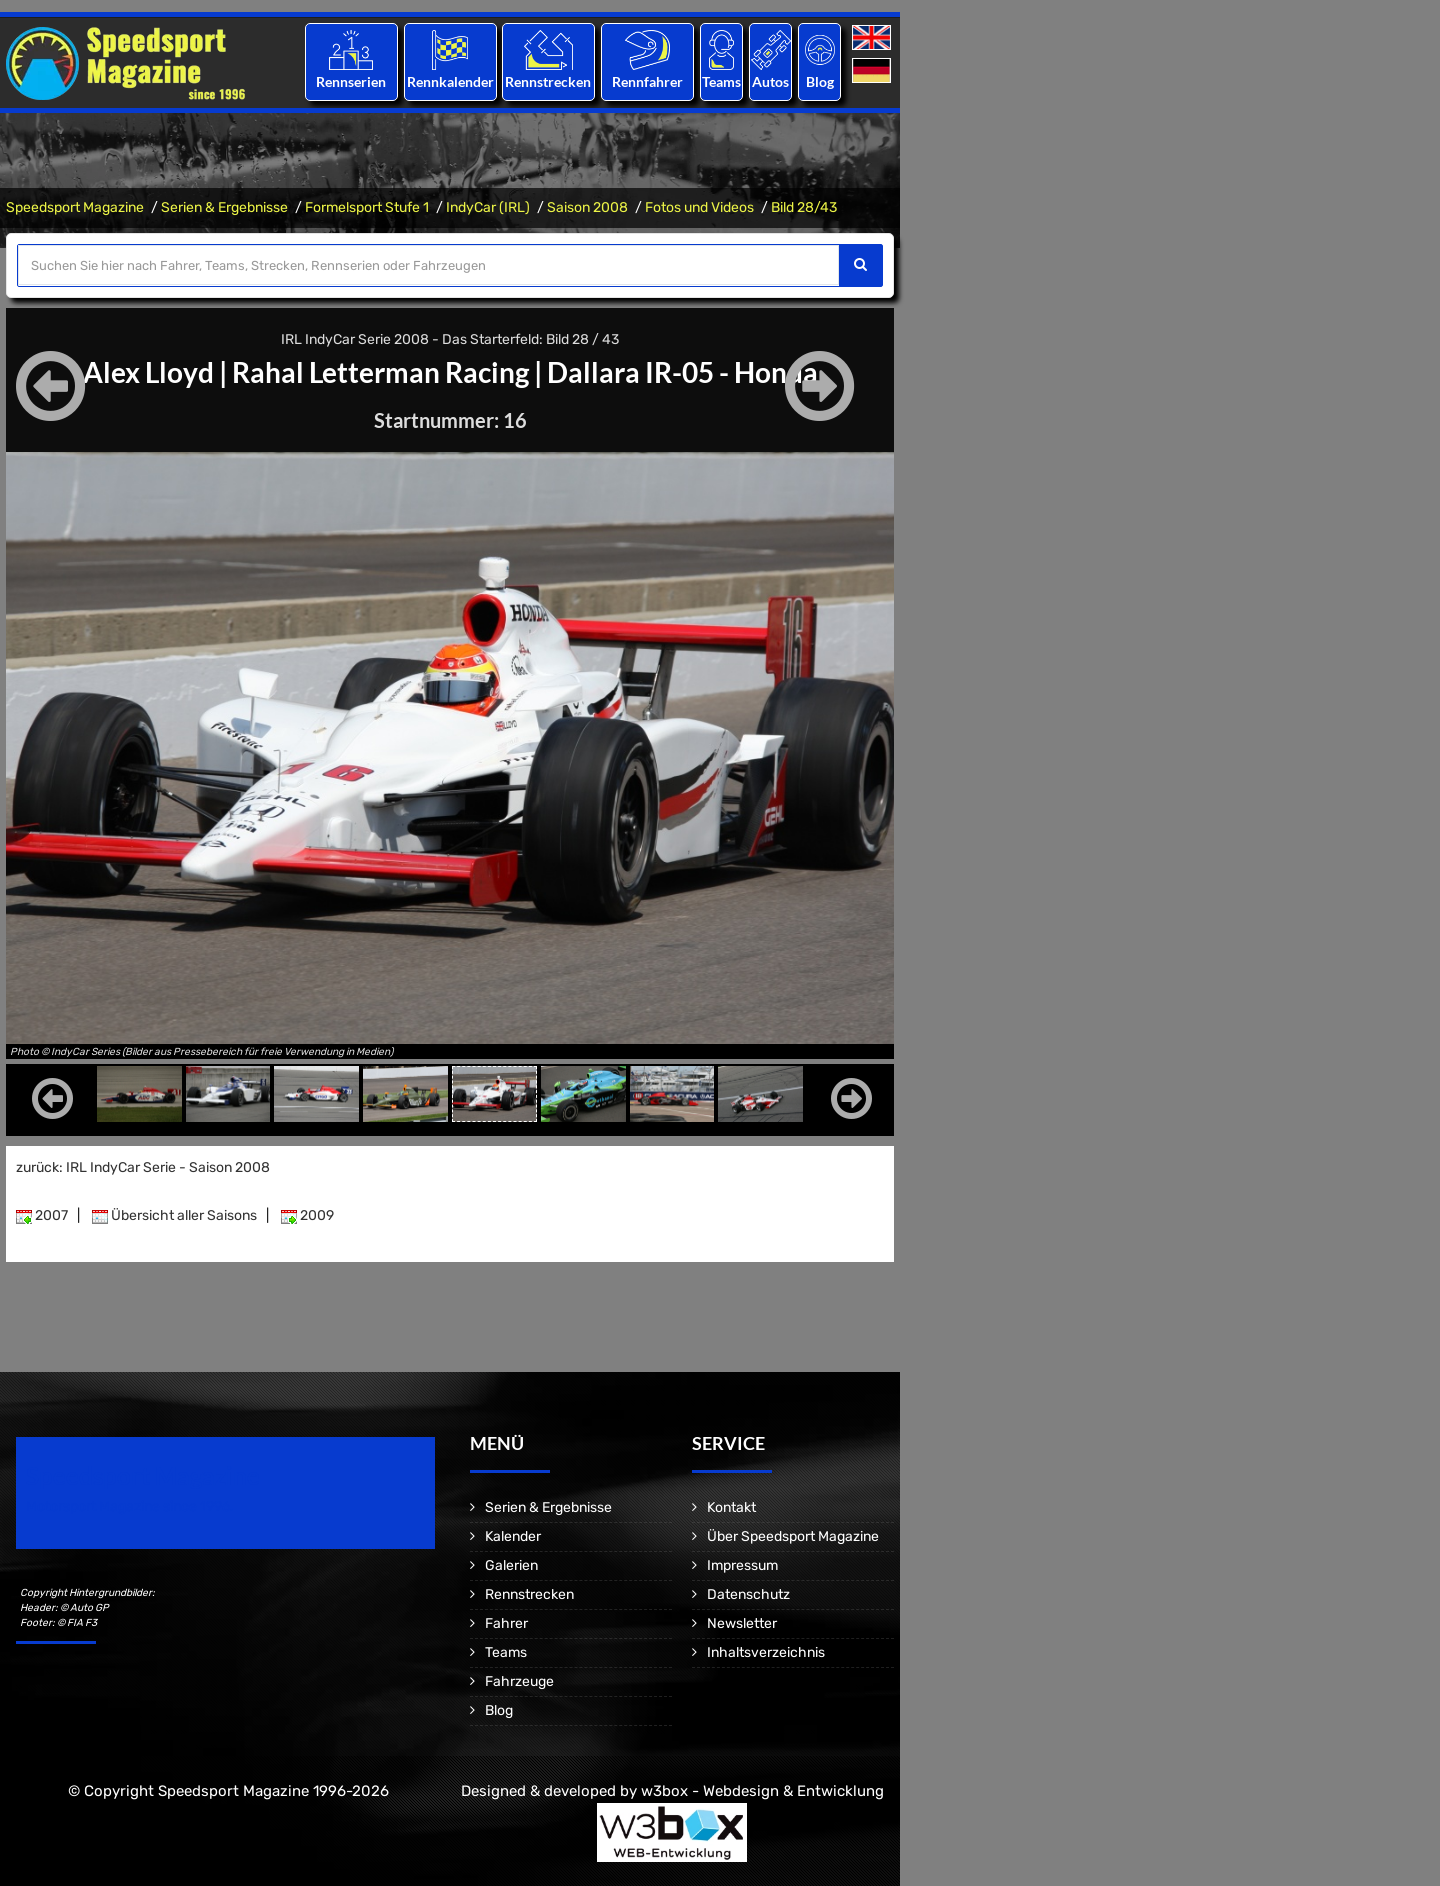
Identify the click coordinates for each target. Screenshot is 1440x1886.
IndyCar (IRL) (488, 207)
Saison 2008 (587, 207)
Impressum (742, 1565)
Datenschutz (748, 1594)
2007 (42, 1215)
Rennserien (351, 81)
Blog (820, 81)
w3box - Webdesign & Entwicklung (762, 1791)
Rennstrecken (549, 81)
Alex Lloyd (148, 372)
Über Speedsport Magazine (793, 1536)
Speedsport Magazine (75, 207)
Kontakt (731, 1507)
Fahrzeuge (519, 1681)
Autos (770, 81)
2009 (307, 1215)
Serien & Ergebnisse (224, 207)
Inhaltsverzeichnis (766, 1652)
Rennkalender (449, 81)
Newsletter (742, 1623)
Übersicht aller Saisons (174, 1215)
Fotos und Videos (699, 207)
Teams (721, 81)
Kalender (513, 1536)
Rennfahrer (647, 81)
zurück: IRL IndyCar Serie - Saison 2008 (143, 1167)
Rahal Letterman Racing (380, 372)
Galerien (511, 1565)
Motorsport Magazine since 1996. (130, 1506)
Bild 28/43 (804, 207)
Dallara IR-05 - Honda (682, 372)
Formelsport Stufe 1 (367, 207)
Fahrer (506, 1623)
